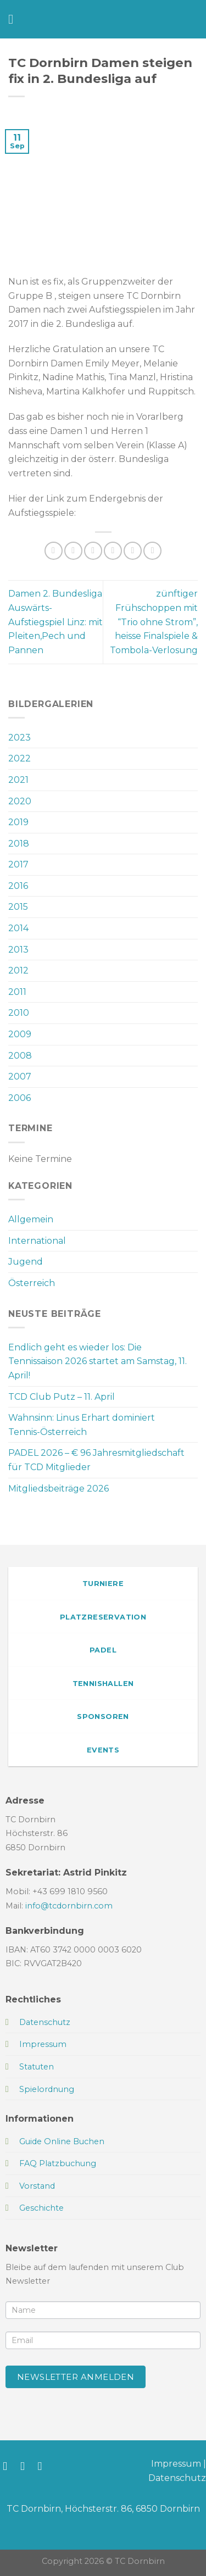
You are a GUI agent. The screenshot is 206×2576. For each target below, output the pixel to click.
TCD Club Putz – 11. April (61, 1397)
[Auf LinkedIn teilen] (152, 551)
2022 (19, 758)
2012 (18, 970)
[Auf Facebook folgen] (8, 2466)
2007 (19, 1076)
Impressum (176, 2463)
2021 (18, 780)
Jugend (25, 1261)
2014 (18, 928)
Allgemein (30, 1219)
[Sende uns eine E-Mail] (43, 2466)
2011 (17, 992)
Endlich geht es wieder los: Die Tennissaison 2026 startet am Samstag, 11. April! (97, 1361)
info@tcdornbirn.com (69, 1906)
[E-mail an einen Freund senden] (113, 551)
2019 (18, 822)
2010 (18, 1013)
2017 (18, 864)
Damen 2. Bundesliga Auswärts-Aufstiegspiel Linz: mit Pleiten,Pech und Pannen (55, 621)
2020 (19, 801)
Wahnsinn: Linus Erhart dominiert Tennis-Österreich (81, 1424)
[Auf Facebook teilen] (73, 551)
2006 (19, 1098)
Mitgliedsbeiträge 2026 (58, 1488)
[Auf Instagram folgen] (26, 2466)
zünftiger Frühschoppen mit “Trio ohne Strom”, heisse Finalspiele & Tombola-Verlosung (154, 621)
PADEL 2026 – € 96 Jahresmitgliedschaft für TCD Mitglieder (96, 1460)
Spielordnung (46, 2089)
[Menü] (14, 18)
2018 (18, 843)
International (37, 1241)
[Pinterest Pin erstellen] (133, 551)
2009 (19, 1034)
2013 (18, 949)
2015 (18, 907)
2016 (18, 886)
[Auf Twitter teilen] (93, 551)
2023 (19, 737)
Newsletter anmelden (76, 2377)
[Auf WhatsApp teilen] (53, 551)
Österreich (31, 1283)
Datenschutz (177, 2478)
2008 (20, 1055)
